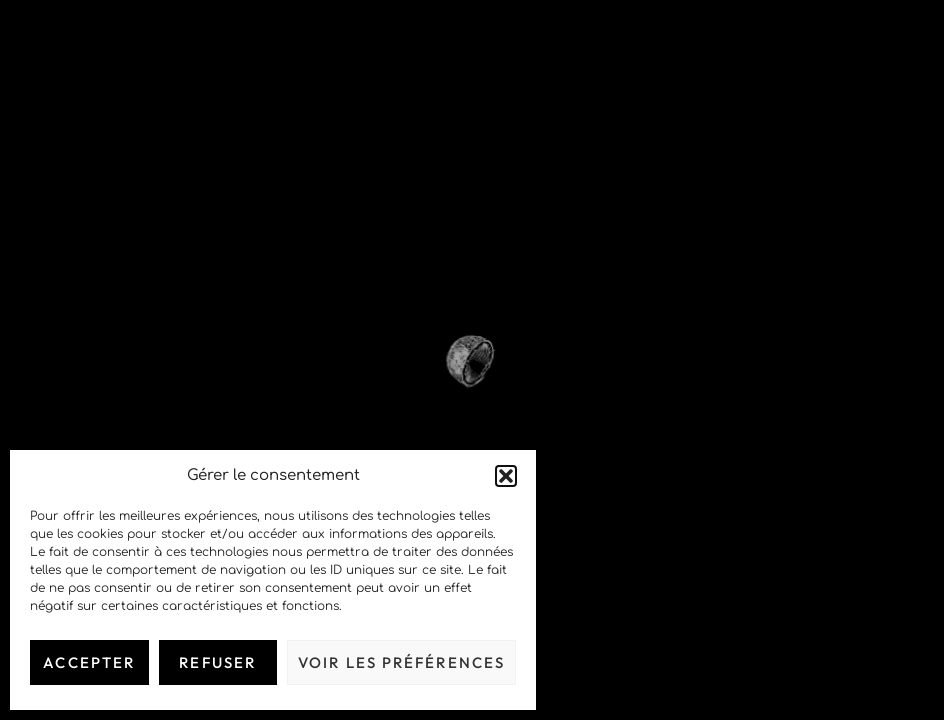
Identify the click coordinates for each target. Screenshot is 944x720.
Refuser (217, 662)
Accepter (89, 662)
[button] (506, 476)
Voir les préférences (401, 662)
